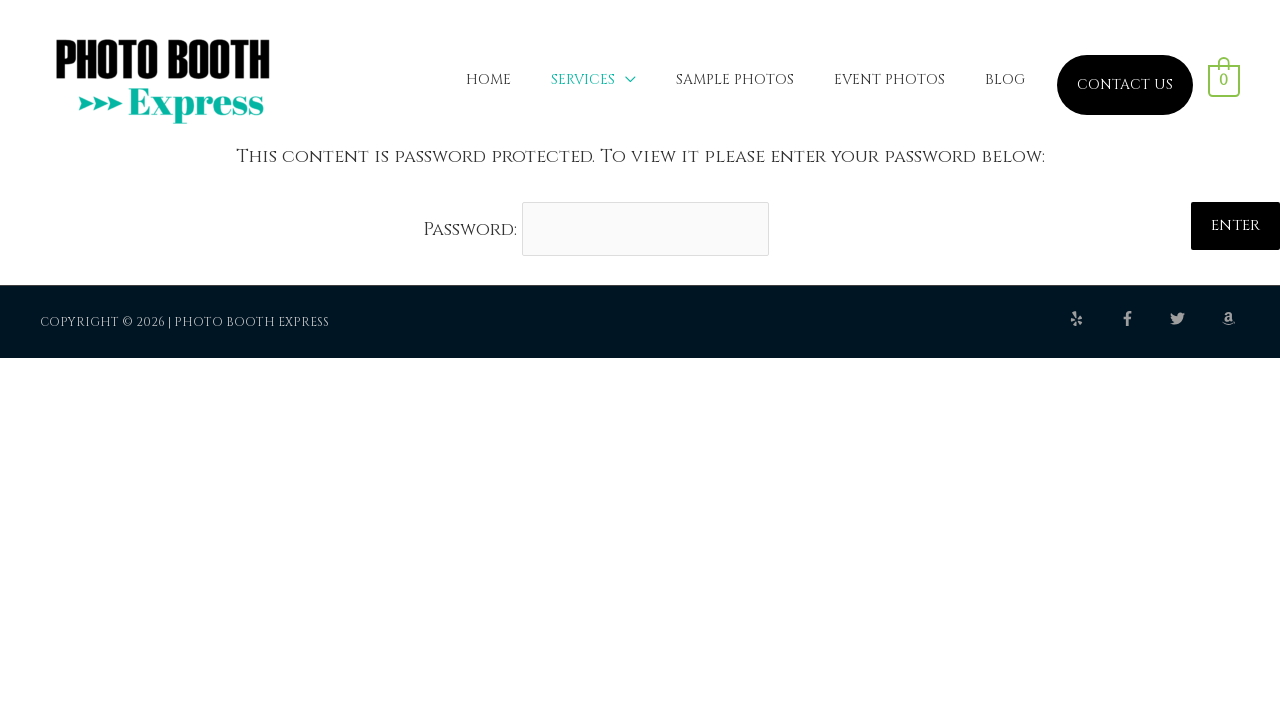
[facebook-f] (1144, 318)
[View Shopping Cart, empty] (1224, 80)
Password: (596, 229)
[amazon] (1231, 318)
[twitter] (1194, 318)
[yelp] (1093, 318)
